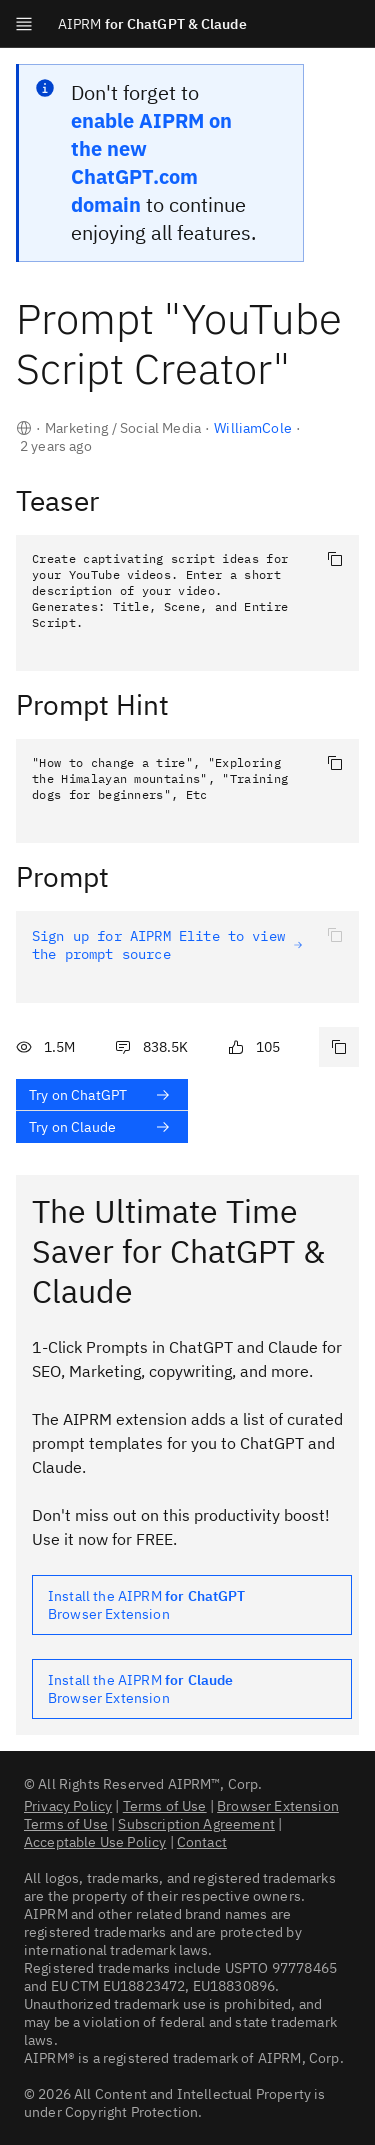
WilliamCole (253, 428)
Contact (202, 1842)
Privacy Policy (68, 1806)
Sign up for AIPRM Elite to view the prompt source (167, 945)
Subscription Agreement (196, 1824)
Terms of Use (165, 1806)
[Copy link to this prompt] (339, 1047)
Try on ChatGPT (100, 1095)
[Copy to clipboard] (335, 559)
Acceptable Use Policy (95, 1842)
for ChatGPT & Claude (152, 24)
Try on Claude (100, 1127)
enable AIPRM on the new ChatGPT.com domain (151, 162)
